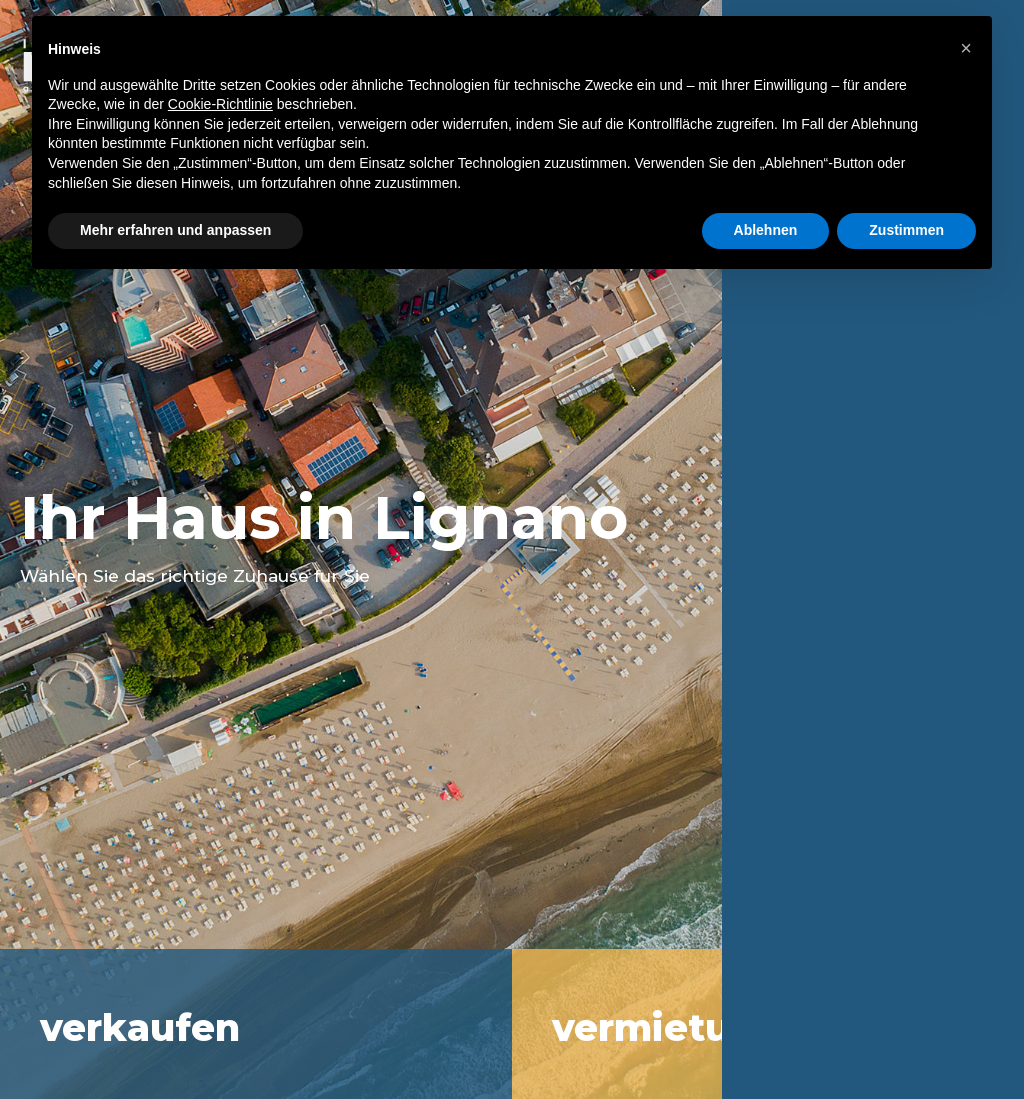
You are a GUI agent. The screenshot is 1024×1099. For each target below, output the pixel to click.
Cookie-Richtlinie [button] (220, 104)
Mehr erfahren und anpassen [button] (175, 230)
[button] (966, 48)
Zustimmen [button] (906, 230)
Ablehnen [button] (766, 230)
